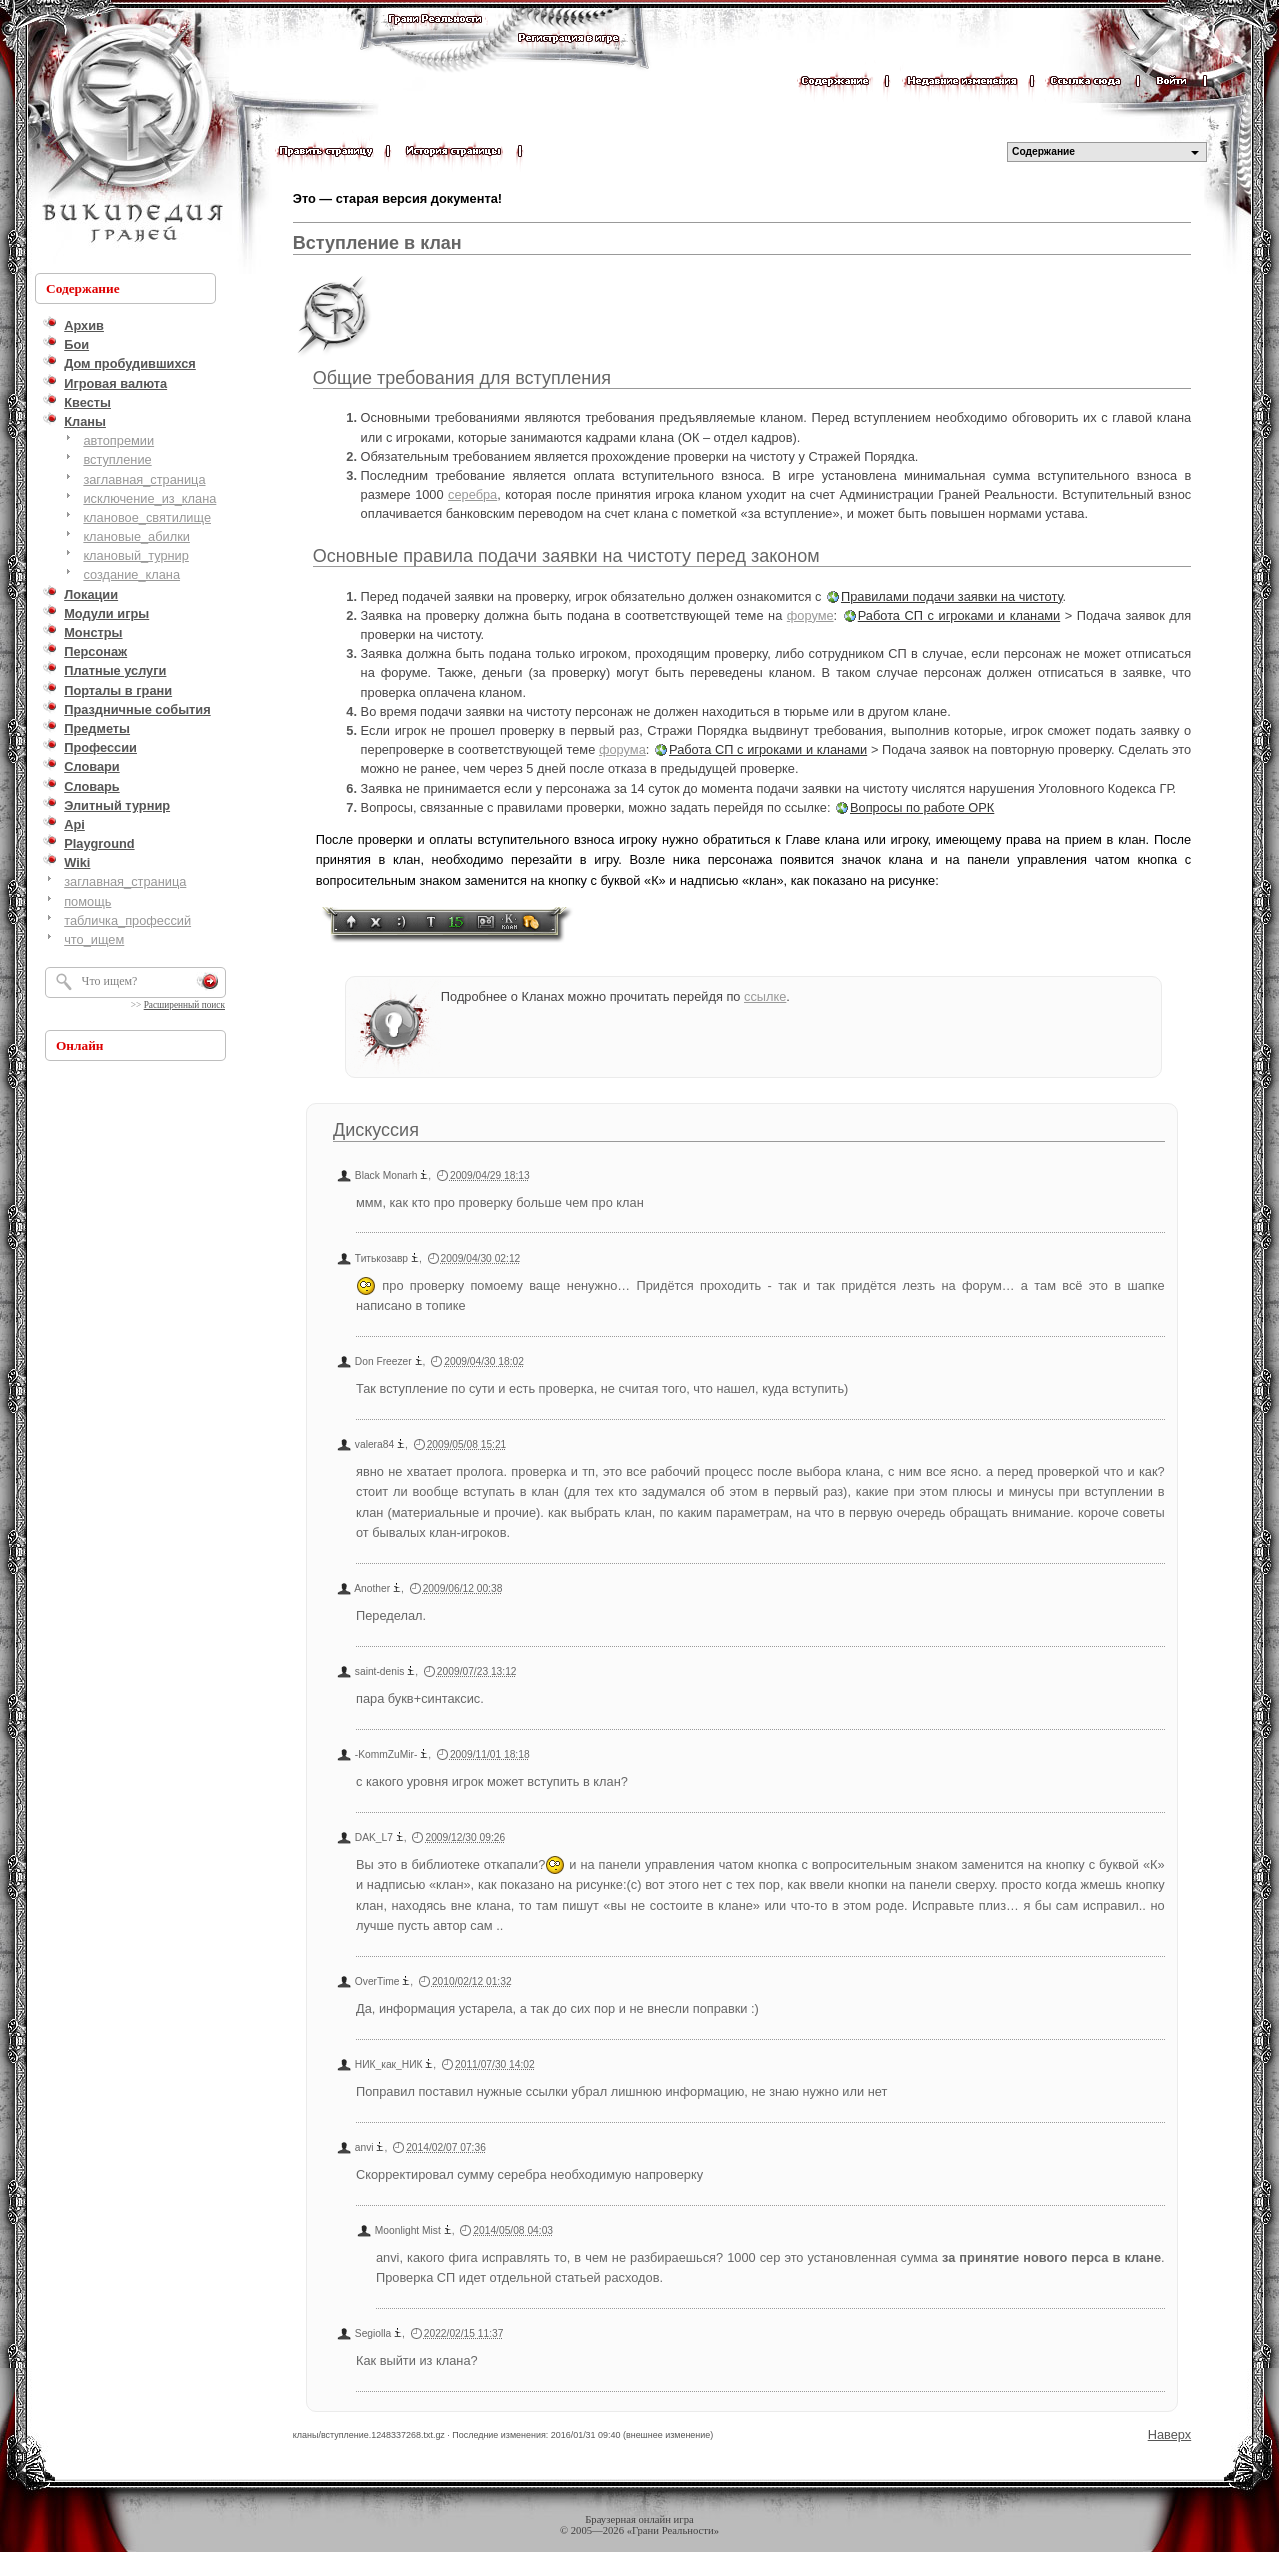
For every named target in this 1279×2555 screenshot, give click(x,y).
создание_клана (131, 574)
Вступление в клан (377, 243)
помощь (87, 901)
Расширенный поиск (184, 1005)
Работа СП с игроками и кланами (959, 615)
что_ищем (94, 939)
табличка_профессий (127, 920)
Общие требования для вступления (462, 378)
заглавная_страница (144, 479)
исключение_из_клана (149, 498)
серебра (472, 494)
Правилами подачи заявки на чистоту (952, 596)
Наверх (1170, 2434)
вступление (117, 459)
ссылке (765, 996)
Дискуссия (376, 1130)
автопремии (118, 440)
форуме (810, 615)
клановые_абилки (136, 536)
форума (622, 749)
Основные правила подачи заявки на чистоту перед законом (566, 556)
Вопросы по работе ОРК (922, 807)
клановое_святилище (147, 517)
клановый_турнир (135, 555)
